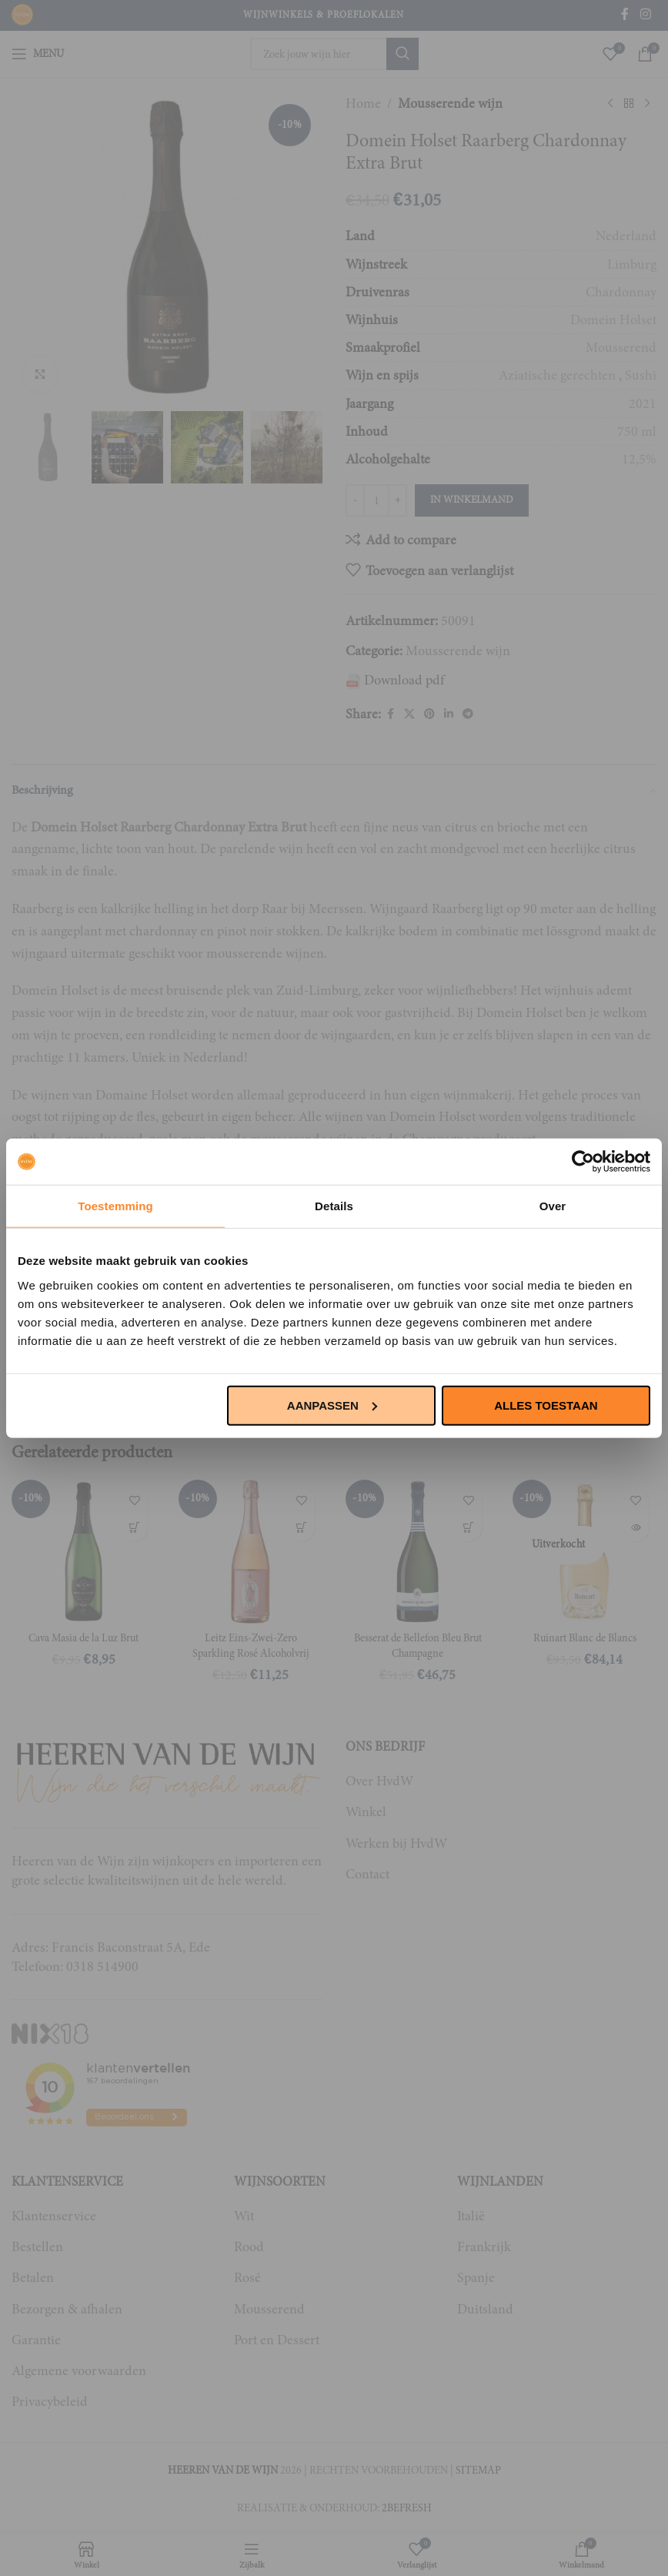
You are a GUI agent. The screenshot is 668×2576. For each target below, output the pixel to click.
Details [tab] (334, 1206)
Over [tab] (552, 1206)
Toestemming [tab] (115, 1206)
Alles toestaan (545, 1404)
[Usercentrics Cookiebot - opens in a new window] (583, 1161)
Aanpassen (332, 1404)
